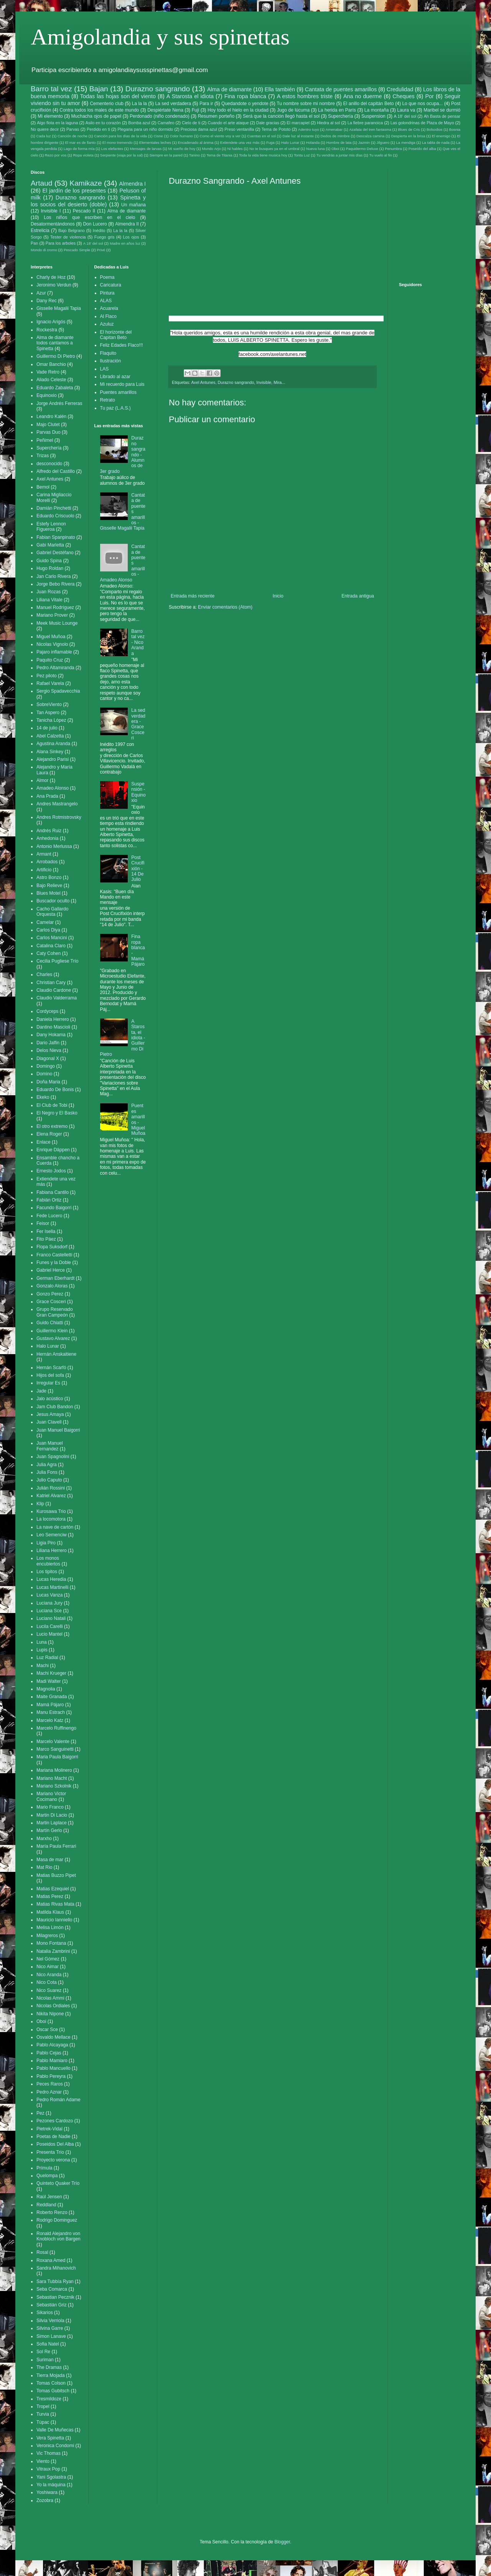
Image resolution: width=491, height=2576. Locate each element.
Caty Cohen (48, 953)
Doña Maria (48, 1082)
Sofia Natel (47, 2344)
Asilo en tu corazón (103, 122)
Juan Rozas (48, 591)
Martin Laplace (51, 1822)
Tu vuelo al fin (380, 155)
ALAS (106, 300)
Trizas (42, 455)
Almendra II (127, 224)
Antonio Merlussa (54, 846)
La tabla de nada (436, 142)
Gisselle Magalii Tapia (58, 308)
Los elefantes (112, 148)
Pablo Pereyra (51, 2076)
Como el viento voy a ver (220, 136)
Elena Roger (49, 1134)
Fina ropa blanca (245, 96)
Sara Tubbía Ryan (55, 2281)
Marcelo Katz (49, 1720)
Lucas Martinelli (52, 1587)
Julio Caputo (49, 1480)
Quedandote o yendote (244, 103)
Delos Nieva (48, 1050)
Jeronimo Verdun (53, 285)
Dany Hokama (51, 1034)
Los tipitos (46, 1571)
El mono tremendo (117, 142)
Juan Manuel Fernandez (49, 1445)
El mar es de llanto (80, 142)
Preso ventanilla (239, 129)
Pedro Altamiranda (55, 667)
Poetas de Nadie (53, 2136)
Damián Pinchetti (53, 508)
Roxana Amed (50, 2260)
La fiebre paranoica (365, 122)
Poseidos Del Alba (55, 2144)
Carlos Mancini (51, 937)
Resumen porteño (216, 116)
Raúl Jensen (49, 2196)
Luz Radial (47, 1657)
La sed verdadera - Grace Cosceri (138, 724)
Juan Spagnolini (52, 1456)
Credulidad (400, 89)
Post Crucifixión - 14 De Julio (137, 868)
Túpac (42, 2422)
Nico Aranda (48, 1974)
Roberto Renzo (52, 2212)
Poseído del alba (422, 148)
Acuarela (109, 308)
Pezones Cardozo (54, 2120)
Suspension (373, 116)
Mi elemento (50, 116)
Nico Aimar (47, 1966)
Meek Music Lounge (56, 623)
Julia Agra (46, 1464)
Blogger (282, 2542)
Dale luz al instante (298, 136)
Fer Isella (45, 1231)
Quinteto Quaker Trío (57, 2183)
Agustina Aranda (53, 743)
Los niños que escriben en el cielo (89, 217)
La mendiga (405, 142)
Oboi (335, 148)
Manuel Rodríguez (55, 607)
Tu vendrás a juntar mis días (339, 155)
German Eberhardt (55, 1278)
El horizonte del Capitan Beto (116, 334)
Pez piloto (46, 675)
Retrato (107, 400)
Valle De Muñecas (55, 2430)
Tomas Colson (51, 2383)
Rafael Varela (50, 683)
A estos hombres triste (305, 96)
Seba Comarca (51, 2289)
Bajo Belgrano (71, 230)
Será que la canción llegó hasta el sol (281, 116)
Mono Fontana (51, 1943)
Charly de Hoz (51, 277)
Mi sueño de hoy (182, 148)
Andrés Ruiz (48, 830)
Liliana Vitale (49, 599)
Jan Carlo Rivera (53, 576)
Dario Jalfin (47, 1042)
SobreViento (49, 704)
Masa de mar (49, 1859)
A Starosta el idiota (190, 96)
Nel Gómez (47, 1959)
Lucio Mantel (49, 1634)
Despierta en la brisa (408, 136)
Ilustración (110, 361)
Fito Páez (46, 1239)
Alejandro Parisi (52, 759)
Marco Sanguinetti (55, 1749)
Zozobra (44, 2500)
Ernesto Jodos (51, 1171)
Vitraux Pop (48, 2469)
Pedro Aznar (49, 2092)
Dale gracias (267, 122)
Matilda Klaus (50, 1912)
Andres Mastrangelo (56, 804)
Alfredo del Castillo (55, 471)
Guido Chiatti (49, 1322)
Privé (101, 250)
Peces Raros (49, 2084)
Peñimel (44, 440)
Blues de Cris (409, 129)
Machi (42, 1665)
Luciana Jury (49, 1603)
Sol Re (43, 2351)
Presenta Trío (50, 2152)
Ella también (280, 89)
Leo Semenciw (51, 1534)
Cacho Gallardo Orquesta (52, 911)
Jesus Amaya (50, 1414)
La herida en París (337, 110)
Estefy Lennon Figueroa (51, 526)
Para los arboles (61, 243)
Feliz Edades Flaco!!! (121, 345)
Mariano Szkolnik (53, 1786)
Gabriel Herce (50, 1270)
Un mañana (133, 204)
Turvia (42, 2414)
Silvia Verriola (50, 2320)
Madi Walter (48, 1681)
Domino (44, 1073)
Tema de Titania (219, 155)
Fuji (195, 110)
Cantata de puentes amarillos (341, 89)
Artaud (42, 183)
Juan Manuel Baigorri (58, 1430)
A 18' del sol (405, 116)
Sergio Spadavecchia (58, 691)
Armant (43, 854)
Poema (107, 277)
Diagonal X (47, 1058)
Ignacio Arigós (50, 321)
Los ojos (131, 237)
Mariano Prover (52, 615)
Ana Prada (47, 796)
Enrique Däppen (53, 1149)
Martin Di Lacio (51, 1815)
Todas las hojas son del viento (118, 96)
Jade (41, 1391)
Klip (40, 1503)
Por (429, 96)
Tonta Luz (302, 155)
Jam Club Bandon (54, 1406)
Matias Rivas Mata (55, 1904)
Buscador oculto (52, 901)
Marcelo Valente (52, 1741)
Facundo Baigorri (53, 1207)
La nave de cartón (54, 1527)
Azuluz (107, 324)
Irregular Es (48, 1383)
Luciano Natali (51, 1618)
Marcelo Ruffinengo (56, 1728)
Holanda (313, 142)
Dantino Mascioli (53, 1027)
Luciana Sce (49, 1610)
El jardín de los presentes (74, 191)
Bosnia (454, 129)
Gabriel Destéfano (55, 552)
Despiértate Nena (165, 110)
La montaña (376, 110)
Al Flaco (108, 316)
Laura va (406, 110)
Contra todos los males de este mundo (99, 110)
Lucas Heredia (51, 1579)
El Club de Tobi (52, 1105)
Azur (41, 293)
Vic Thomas (48, 2453)
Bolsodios (435, 129)
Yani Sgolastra (51, 2477)
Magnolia (45, 1689)
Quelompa (47, 2175)
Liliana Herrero (51, 1550)
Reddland (46, 2204)
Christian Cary (51, 982)
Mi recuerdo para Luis (122, 384)
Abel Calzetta (50, 736)
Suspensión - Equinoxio (138, 792)
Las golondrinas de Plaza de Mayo (422, 122)
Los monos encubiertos (48, 1560)
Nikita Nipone (50, 2013)
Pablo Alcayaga (52, 2045)
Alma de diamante (229, 89)
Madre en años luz (125, 243)
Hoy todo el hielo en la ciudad (238, 110)
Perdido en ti (98, 129)
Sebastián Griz (51, 2305)
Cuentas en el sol (261, 136)
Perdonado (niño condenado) (159, 116)
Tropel (42, 2406)
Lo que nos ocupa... (422, 103)
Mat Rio (44, 1867)
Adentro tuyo (308, 129)
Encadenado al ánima (195, 142)
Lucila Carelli (49, 1626)
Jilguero (382, 142)
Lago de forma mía (79, 148)
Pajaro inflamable (54, 652)
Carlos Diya (48, 930)
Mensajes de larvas (145, 148)
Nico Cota (46, 1982)
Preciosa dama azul (199, 129)
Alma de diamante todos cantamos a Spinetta (55, 343)
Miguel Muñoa (50, 636)
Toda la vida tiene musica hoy (263, 155)
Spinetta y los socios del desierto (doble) (88, 200)
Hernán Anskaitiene (56, 1354)
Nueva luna (315, 148)
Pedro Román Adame (58, 2099)
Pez (40, 2113)
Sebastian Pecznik (55, 2297)
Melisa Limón (50, 1927)
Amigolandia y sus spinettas (160, 36)
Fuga (270, 142)
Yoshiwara (47, 2492)
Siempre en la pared (165, 155)
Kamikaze (85, 183)
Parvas (72, 129)
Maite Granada (51, 1696)
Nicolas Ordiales (53, 2005)
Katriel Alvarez (51, 1495)
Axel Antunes (203, 382)
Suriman (45, 2359)
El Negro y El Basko (56, 1113)
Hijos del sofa (50, 1375)
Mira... (279, 382)
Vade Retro (47, 372)
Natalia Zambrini (53, 1951)
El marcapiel (298, 122)
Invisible (263, 382)
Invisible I (51, 211)
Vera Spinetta (50, 2438)
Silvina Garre (49, 2328)
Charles (44, 974)
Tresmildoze (48, 2399)
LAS (104, 369)
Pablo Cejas (48, 2053)
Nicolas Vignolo (52, 644)
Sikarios (44, 2312)
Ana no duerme (362, 96)
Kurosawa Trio (51, 1511)
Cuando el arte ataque (228, 122)
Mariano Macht (51, 1778)
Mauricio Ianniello (54, 1920)
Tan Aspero (47, 712)
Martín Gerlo (49, 1830)
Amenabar (334, 129)
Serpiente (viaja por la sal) (121, 155)
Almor (42, 780)
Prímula (44, 2168)
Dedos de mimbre (335, 136)
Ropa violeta (83, 155)
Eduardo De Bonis (55, 1089)
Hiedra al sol (328, 122)
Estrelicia (40, 230)
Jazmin (364, 142)
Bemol (42, 487)
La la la (139, 103)
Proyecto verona (53, 2160)
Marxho (44, 1838)
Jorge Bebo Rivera (55, 584)
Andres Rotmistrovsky (58, 817)
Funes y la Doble (53, 1262)
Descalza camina (370, 136)
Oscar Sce (47, 2029)
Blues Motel (48, 893)
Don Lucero (95, 224)
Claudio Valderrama (56, 998)
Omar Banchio (51, 364)
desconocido (49, 463)
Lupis (42, 1650)
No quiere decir (45, 129)
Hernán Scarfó (51, 1367)
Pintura (107, 293)
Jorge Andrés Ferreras (59, 403)
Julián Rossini (50, 1488)
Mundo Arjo (211, 148)
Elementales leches (155, 142)
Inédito (99, 230)
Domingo (45, 1066)
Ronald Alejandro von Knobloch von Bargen (58, 2236)
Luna (41, 1642)
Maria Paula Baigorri (57, 1757)
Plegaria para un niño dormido (145, 129)
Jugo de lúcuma (293, 110)
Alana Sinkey (49, 751)
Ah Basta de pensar (442, 116)
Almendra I (132, 184)
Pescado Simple (77, 250)
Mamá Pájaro (50, 1704)
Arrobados (47, 861)
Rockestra (46, 329)
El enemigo (441, 136)
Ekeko (42, 1097)
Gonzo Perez (49, 1294)
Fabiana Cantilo (52, 1192)
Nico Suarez (48, 1990)
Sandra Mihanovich (56, 2268)
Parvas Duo (48, 432)
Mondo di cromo (44, 250)
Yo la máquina (51, 2484)
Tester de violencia (68, 237)
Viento (42, 2461)
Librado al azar (115, 376)
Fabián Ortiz (48, 1200)
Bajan (98, 89)
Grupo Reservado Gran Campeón (54, 1312)
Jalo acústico (49, 1398)
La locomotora (51, 1519)
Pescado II (84, 211)
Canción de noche (72, 136)
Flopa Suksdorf (52, 1246)
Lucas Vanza (49, 1595)
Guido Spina (49, 560)
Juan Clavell (48, 1422)
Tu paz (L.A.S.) (115, 408)
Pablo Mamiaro (52, 2060)
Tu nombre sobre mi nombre (306, 103)
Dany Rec (46, 300)
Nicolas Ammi (50, 1998)
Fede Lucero (49, 1215)
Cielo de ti (191, 122)
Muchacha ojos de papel (96, 116)
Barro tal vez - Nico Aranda (138, 642)
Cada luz (43, 136)
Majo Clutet (48, 424)
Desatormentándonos (53, 224)
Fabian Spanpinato (55, 537)
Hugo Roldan (49, 568)
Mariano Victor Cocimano (51, 1796)
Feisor (42, 1223)
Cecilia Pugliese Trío (57, 961)
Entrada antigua (357, 596)
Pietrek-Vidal (49, 2129)
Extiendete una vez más (240, 142)
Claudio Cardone (53, 990)
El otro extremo (52, 1126)
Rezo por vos (56, 155)
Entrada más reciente (192, 596)
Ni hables (235, 148)
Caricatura (110, 285)
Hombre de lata (339, 142)
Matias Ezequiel (52, 1888)
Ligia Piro (46, 1543)
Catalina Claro (51, 945)
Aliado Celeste (51, 379)
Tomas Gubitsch (52, 2390)
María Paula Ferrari (56, 1846)
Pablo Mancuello (53, 2068)
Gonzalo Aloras (52, 1286)
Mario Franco (50, 1807)
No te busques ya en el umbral (274, 148)
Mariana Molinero (54, 1770)
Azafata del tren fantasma (370, 129)
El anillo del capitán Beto (368, 103)
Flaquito (108, 353)
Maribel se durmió (441, 110)
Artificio (43, 869)
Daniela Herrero (52, 1019)
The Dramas (49, 2367)
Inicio (278, 596)
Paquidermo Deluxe (362, 148)
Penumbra (393, 148)
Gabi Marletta (50, 545)
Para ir (206, 103)
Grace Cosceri (51, 1301)
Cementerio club (107, 103)
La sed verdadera (173, 103)
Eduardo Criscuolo (55, 515)
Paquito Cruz (49, 660)
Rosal (42, 2252)
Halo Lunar (290, 142)
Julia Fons (47, 1472)
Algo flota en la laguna (57, 122)
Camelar (45, 922)
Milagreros (47, 1935)
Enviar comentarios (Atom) (225, 607)
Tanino (194, 155)
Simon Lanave (51, 2336)
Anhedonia (47, 838)
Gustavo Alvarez (53, 1338)
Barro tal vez (51, 89)
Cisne (158, 136)
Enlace (43, 1142)
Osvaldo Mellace (53, 2037)
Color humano (181, 136)
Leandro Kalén (51, 416)
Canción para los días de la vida (120, 136)
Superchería (340, 116)
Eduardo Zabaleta (54, 387)
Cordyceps (47, 1011)
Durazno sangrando (157, 89)
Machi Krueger (51, 1673)
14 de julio (47, 728)
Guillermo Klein (52, 1330)
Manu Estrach (50, 1712)
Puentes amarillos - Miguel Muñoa (138, 1119)
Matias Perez (49, 1896)
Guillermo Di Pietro (55, 356)
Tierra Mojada (50, 2375)
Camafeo (166, 122)
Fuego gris (104, 237)
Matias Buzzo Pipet (56, 1875)
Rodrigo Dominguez (56, 2220)
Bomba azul (139, 122)
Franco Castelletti (54, 1255)
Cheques (403, 96)
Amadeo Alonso (52, 788)
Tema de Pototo (276, 129)
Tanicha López (51, 720)
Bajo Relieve (49, 885)
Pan (34, 243)
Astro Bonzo (48, 877)
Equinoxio (46, 395)
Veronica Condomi (55, 2445)
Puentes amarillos (118, 392)
